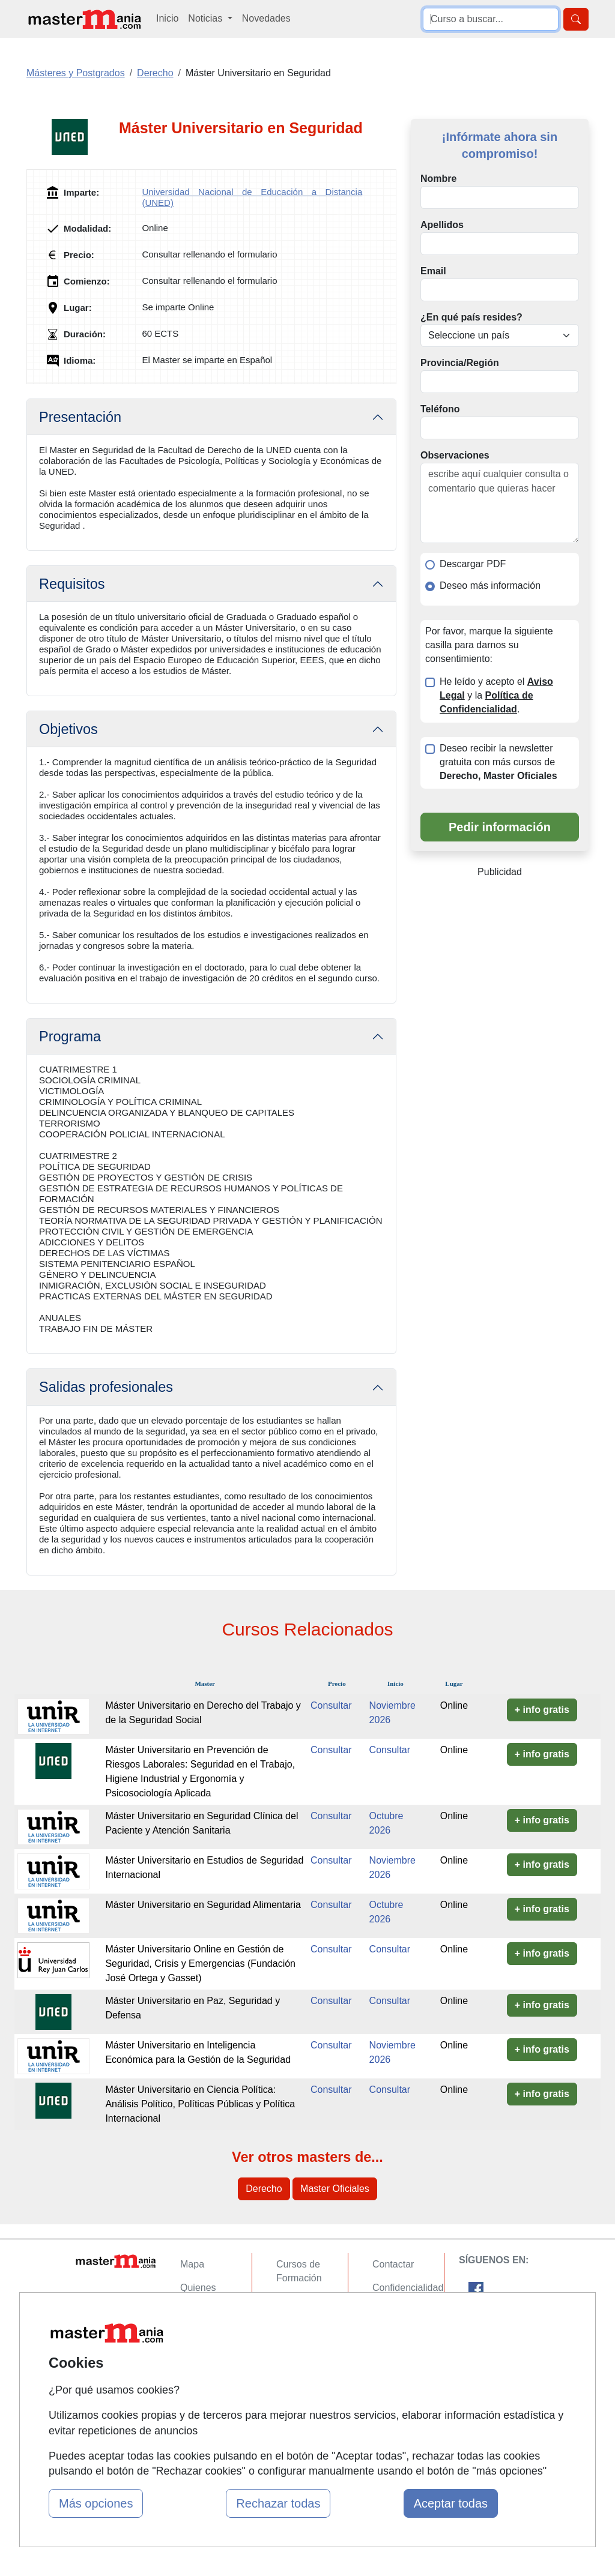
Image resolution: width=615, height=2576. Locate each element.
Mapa (192, 2264)
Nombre (438, 178)
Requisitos (72, 584)
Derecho (264, 2188)
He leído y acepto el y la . (496, 695)
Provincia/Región (459, 363)
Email (433, 271)
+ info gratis (542, 1710)
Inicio (167, 18)
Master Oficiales (334, 2188)
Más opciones (96, 2503)
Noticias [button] (206, 18)
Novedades (266, 18)
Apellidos (442, 225)
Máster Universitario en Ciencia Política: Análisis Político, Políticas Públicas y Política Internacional (200, 2103)
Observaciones (454, 455)
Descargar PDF (473, 564)
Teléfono (439, 409)
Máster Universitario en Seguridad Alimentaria (202, 1905)
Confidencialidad (407, 2288)
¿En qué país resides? (471, 317)
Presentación (80, 417)
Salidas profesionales (106, 1387)
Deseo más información (490, 585)
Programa (70, 1036)
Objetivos (68, 729)
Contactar (393, 2264)
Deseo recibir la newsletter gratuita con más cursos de (498, 762)
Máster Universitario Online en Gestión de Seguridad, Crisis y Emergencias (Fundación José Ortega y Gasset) (200, 1963)
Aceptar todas (451, 2503)
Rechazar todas (278, 2503)
